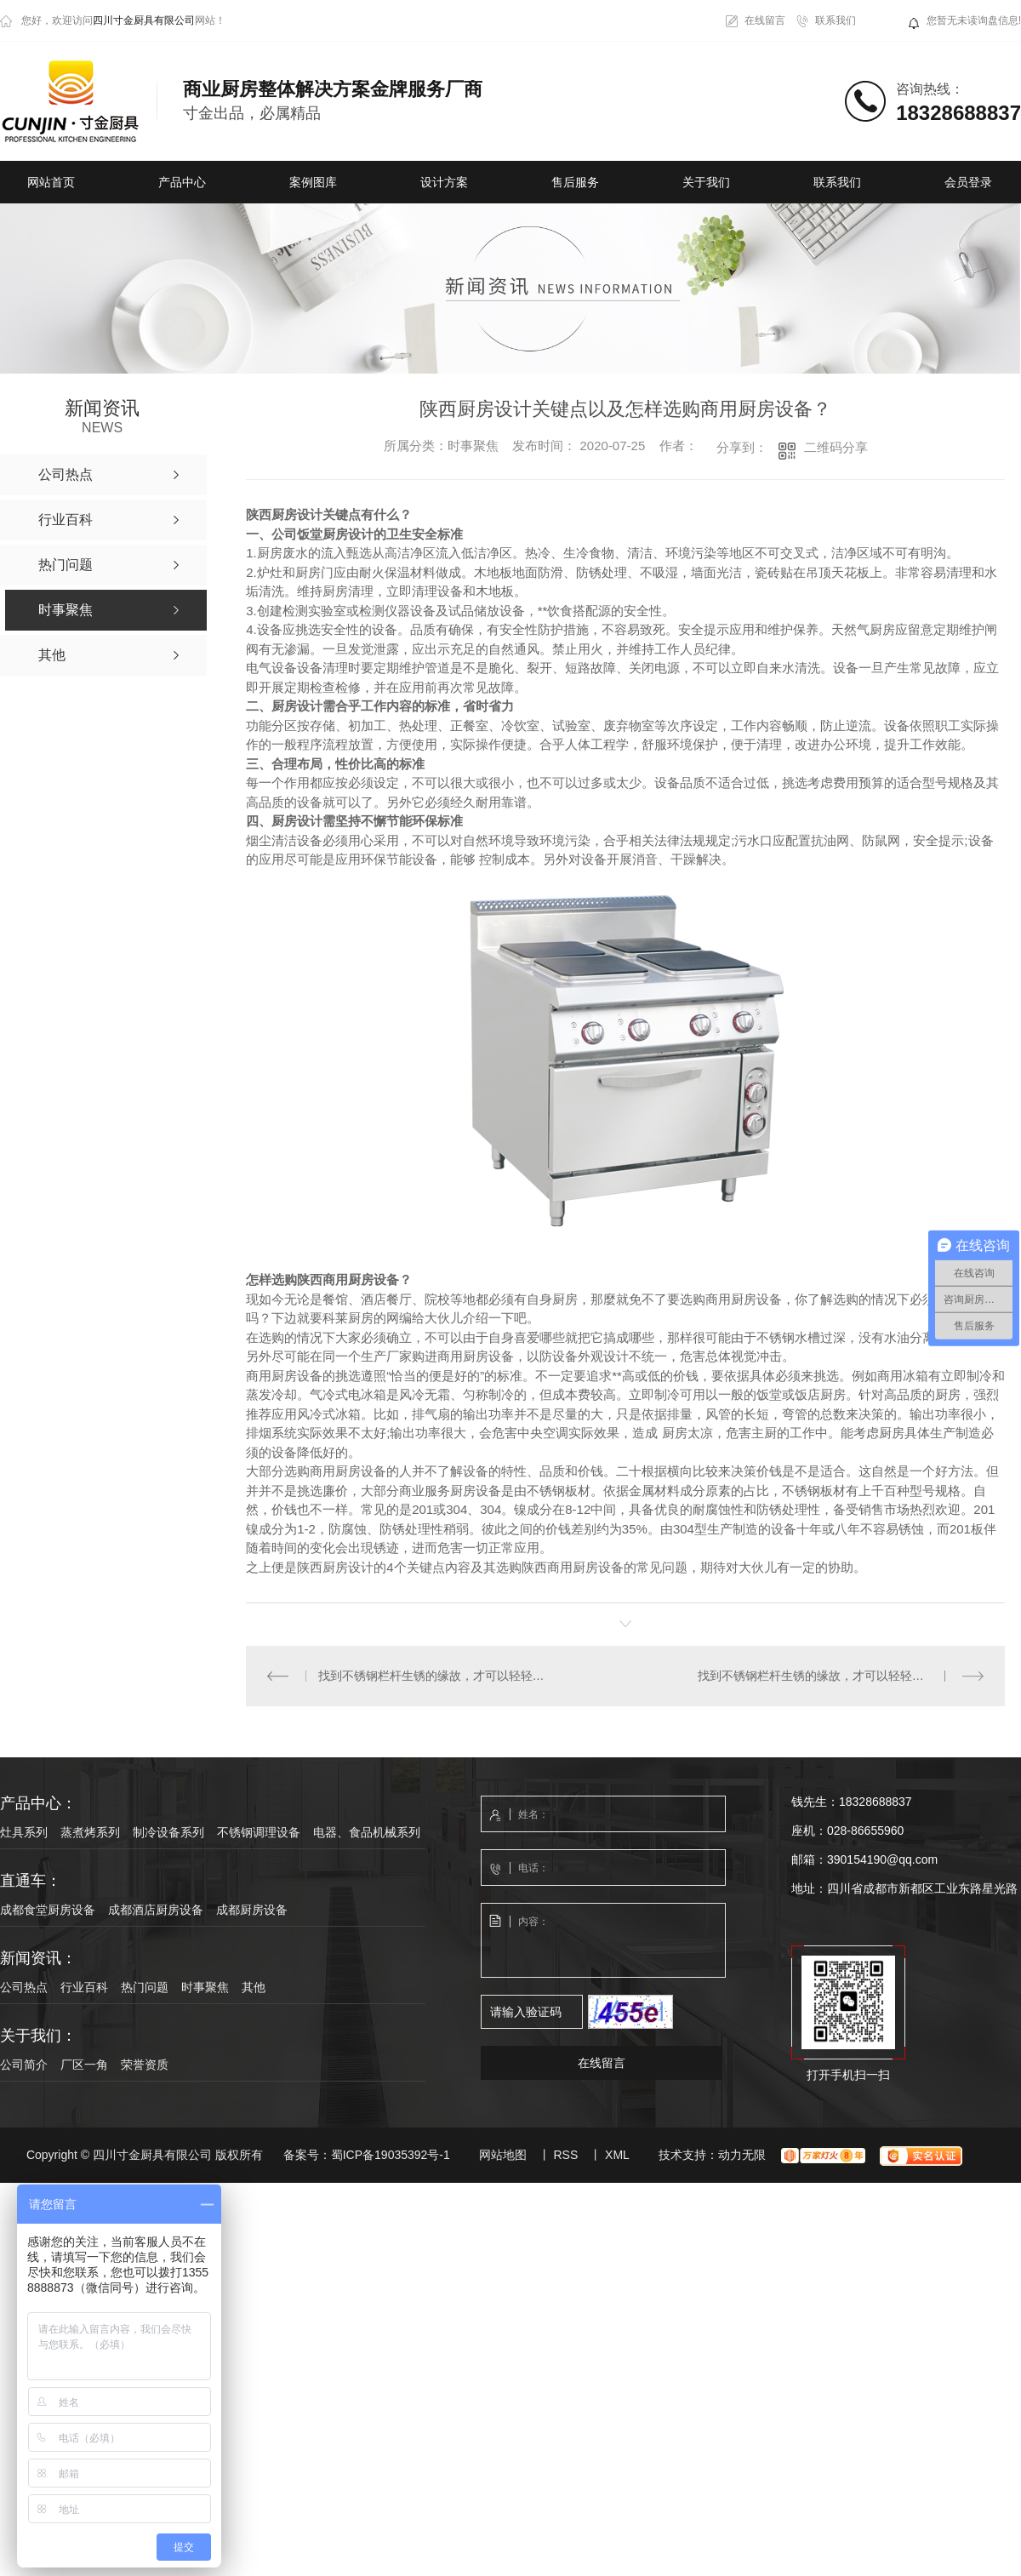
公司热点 (24, 1987)
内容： (604, 1941)
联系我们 (835, 20)
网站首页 (51, 182)
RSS (565, 2155)
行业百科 (84, 1987)
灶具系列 (24, 1832)
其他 (253, 1987)
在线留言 (764, 20)
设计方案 (444, 182)
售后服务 (575, 182)
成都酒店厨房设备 (155, 1910)
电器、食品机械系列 (366, 1832)
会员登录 (968, 182)
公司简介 (24, 2065)
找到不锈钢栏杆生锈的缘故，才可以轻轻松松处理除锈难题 (436, 1675)
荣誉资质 (144, 2065)
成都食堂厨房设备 (47, 1910)
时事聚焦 (205, 1987)
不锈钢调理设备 (258, 1832)
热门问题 (144, 1987)
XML (617, 2155)
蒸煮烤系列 (90, 1832)
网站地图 (503, 2155)
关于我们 (706, 182)
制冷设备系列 (168, 1832)
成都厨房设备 (252, 1910)
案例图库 (313, 182)
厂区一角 (84, 2065)
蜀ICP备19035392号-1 (390, 2155)
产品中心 (182, 182)
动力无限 (742, 2155)
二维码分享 (836, 447)
